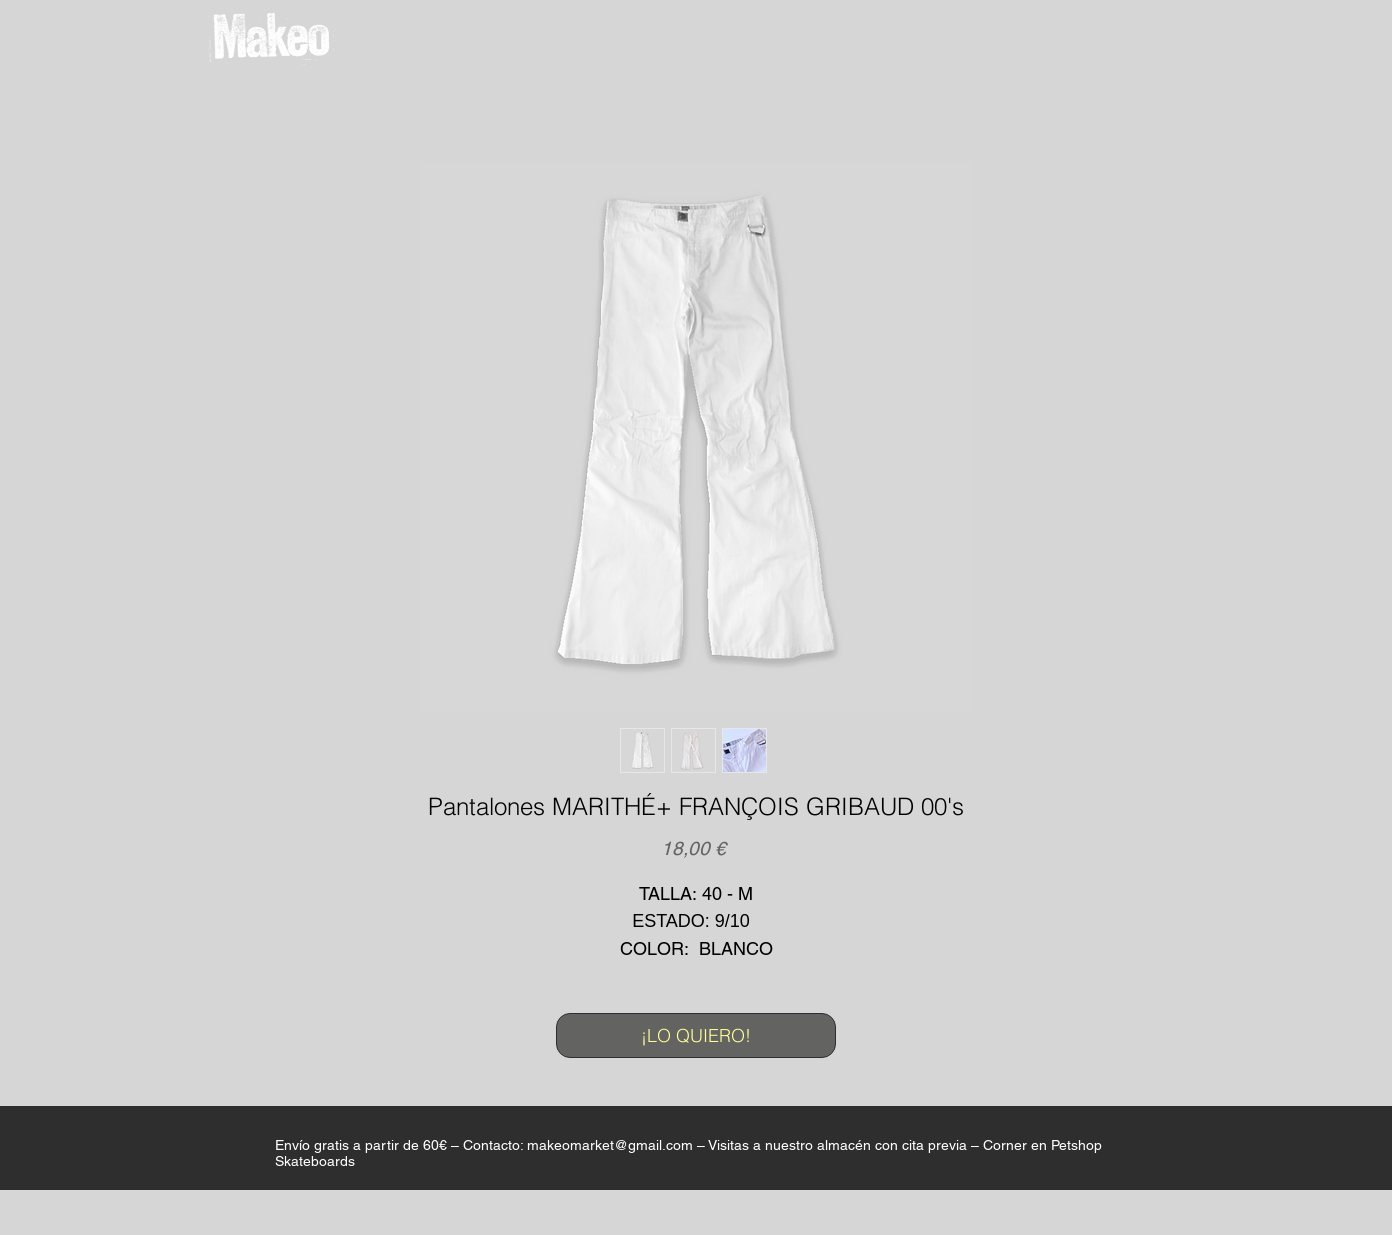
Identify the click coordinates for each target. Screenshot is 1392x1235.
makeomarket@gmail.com (610, 1145)
